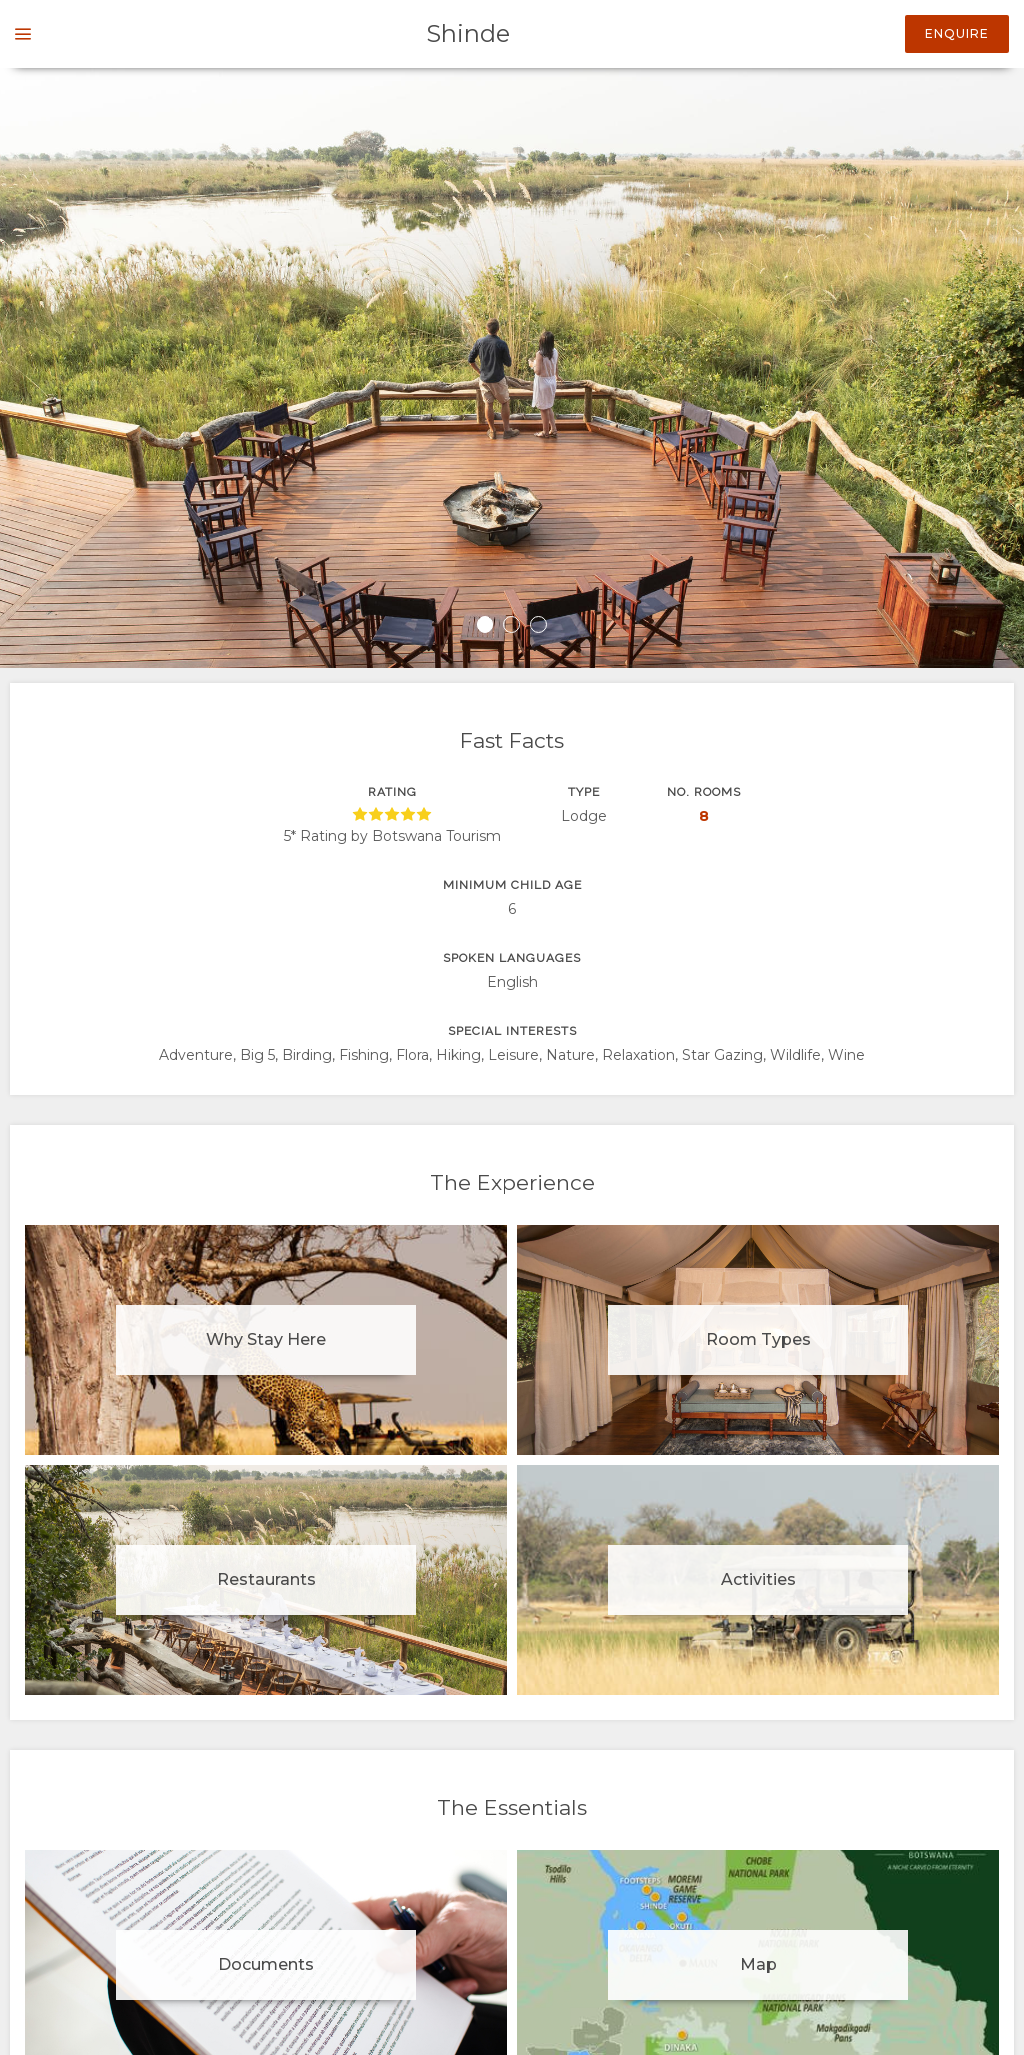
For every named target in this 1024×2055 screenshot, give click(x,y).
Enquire (957, 33)
